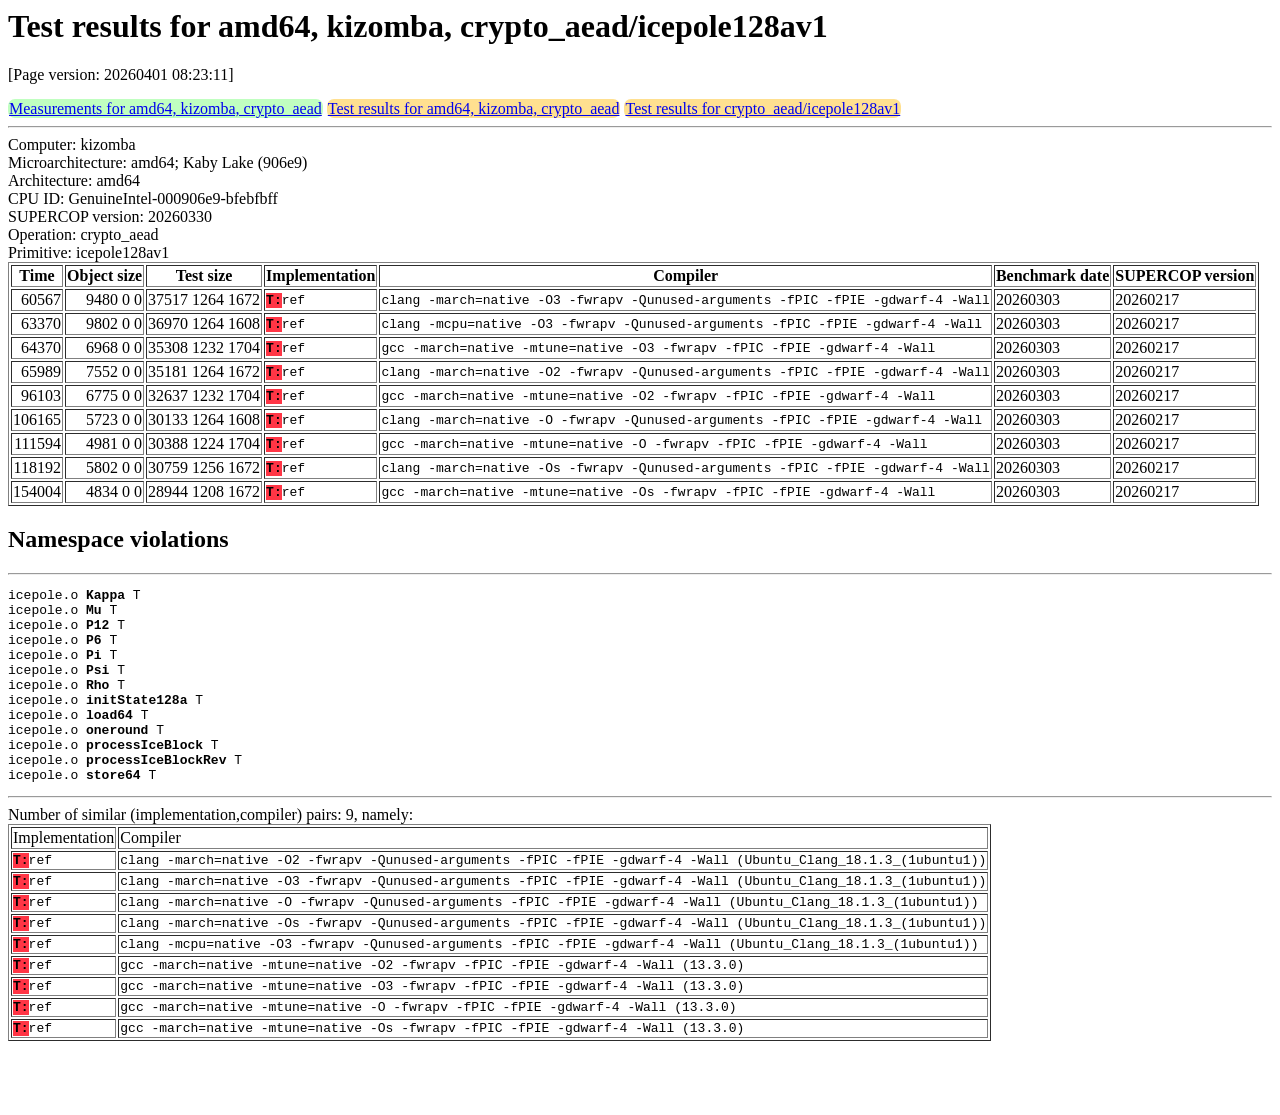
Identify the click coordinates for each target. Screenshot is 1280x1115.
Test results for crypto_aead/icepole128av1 (762, 108)
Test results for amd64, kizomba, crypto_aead (474, 108)
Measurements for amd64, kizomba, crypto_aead (165, 108)
